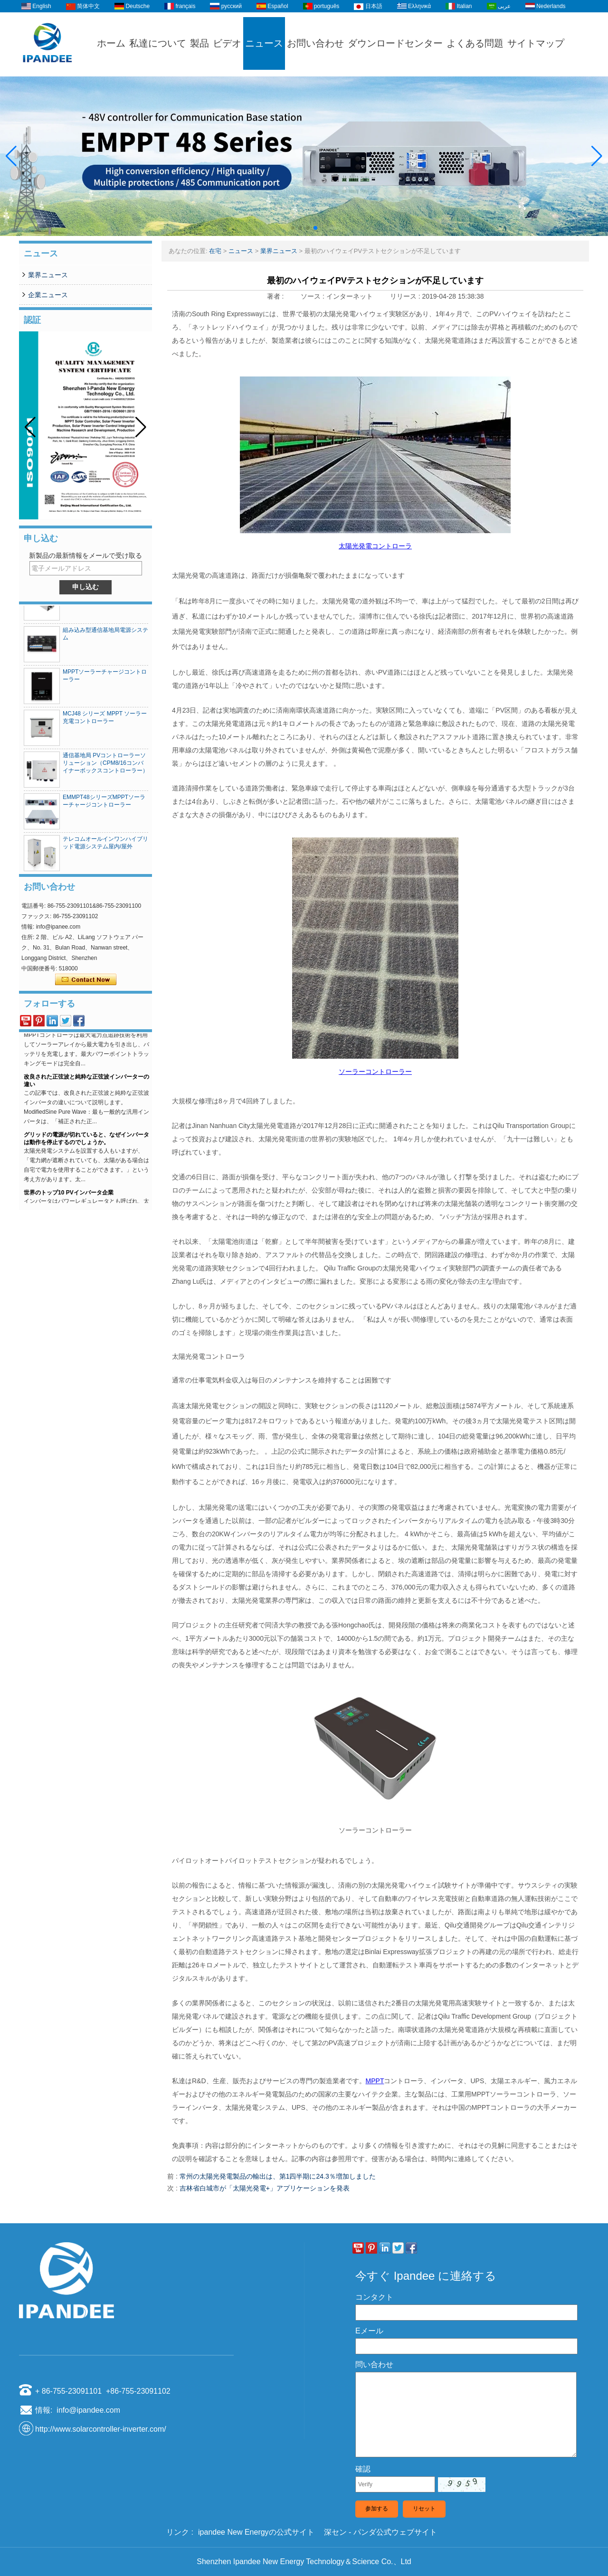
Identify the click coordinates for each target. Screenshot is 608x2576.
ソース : (313, 296)
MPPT (375, 2081)
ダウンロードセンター (395, 43)
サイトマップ (535, 43)
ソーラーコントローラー (375, 1071)
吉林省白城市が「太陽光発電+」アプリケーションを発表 (265, 2188)
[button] (292, 228)
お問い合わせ (315, 43)
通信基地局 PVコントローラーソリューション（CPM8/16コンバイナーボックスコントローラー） (105, 767)
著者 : (276, 296)
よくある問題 (475, 43)
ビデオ (227, 43)
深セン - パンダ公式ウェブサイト (380, 2532)
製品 (199, 43)
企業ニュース (48, 295)
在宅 (215, 250)
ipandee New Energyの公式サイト (256, 2532)
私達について (157, 43)
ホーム (111, 43)
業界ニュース (48, 275)
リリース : (406, 296)
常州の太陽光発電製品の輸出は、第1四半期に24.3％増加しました (278, 2176)
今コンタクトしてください (85, 980)
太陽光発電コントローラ (375, 546)
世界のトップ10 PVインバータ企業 (69, 1197)
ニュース (264, 43)
